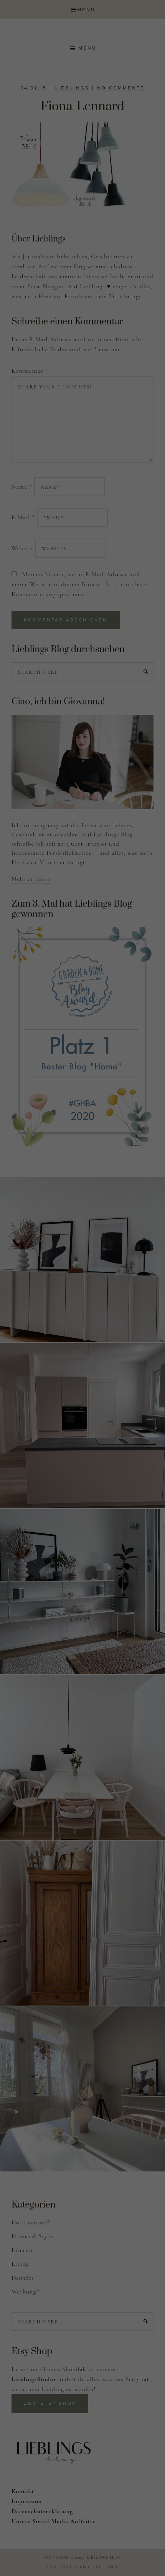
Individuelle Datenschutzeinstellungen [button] (82, 302)
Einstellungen (98, 126)
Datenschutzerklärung (29, 111)
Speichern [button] (82, 257)
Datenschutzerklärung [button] (86, 318)
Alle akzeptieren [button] (82, 234)
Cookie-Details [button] (53, 318)
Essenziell (21, 208)
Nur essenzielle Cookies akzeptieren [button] (83, 280)
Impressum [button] (115, 318)
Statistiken (73, 208)
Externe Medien (132, 208)
